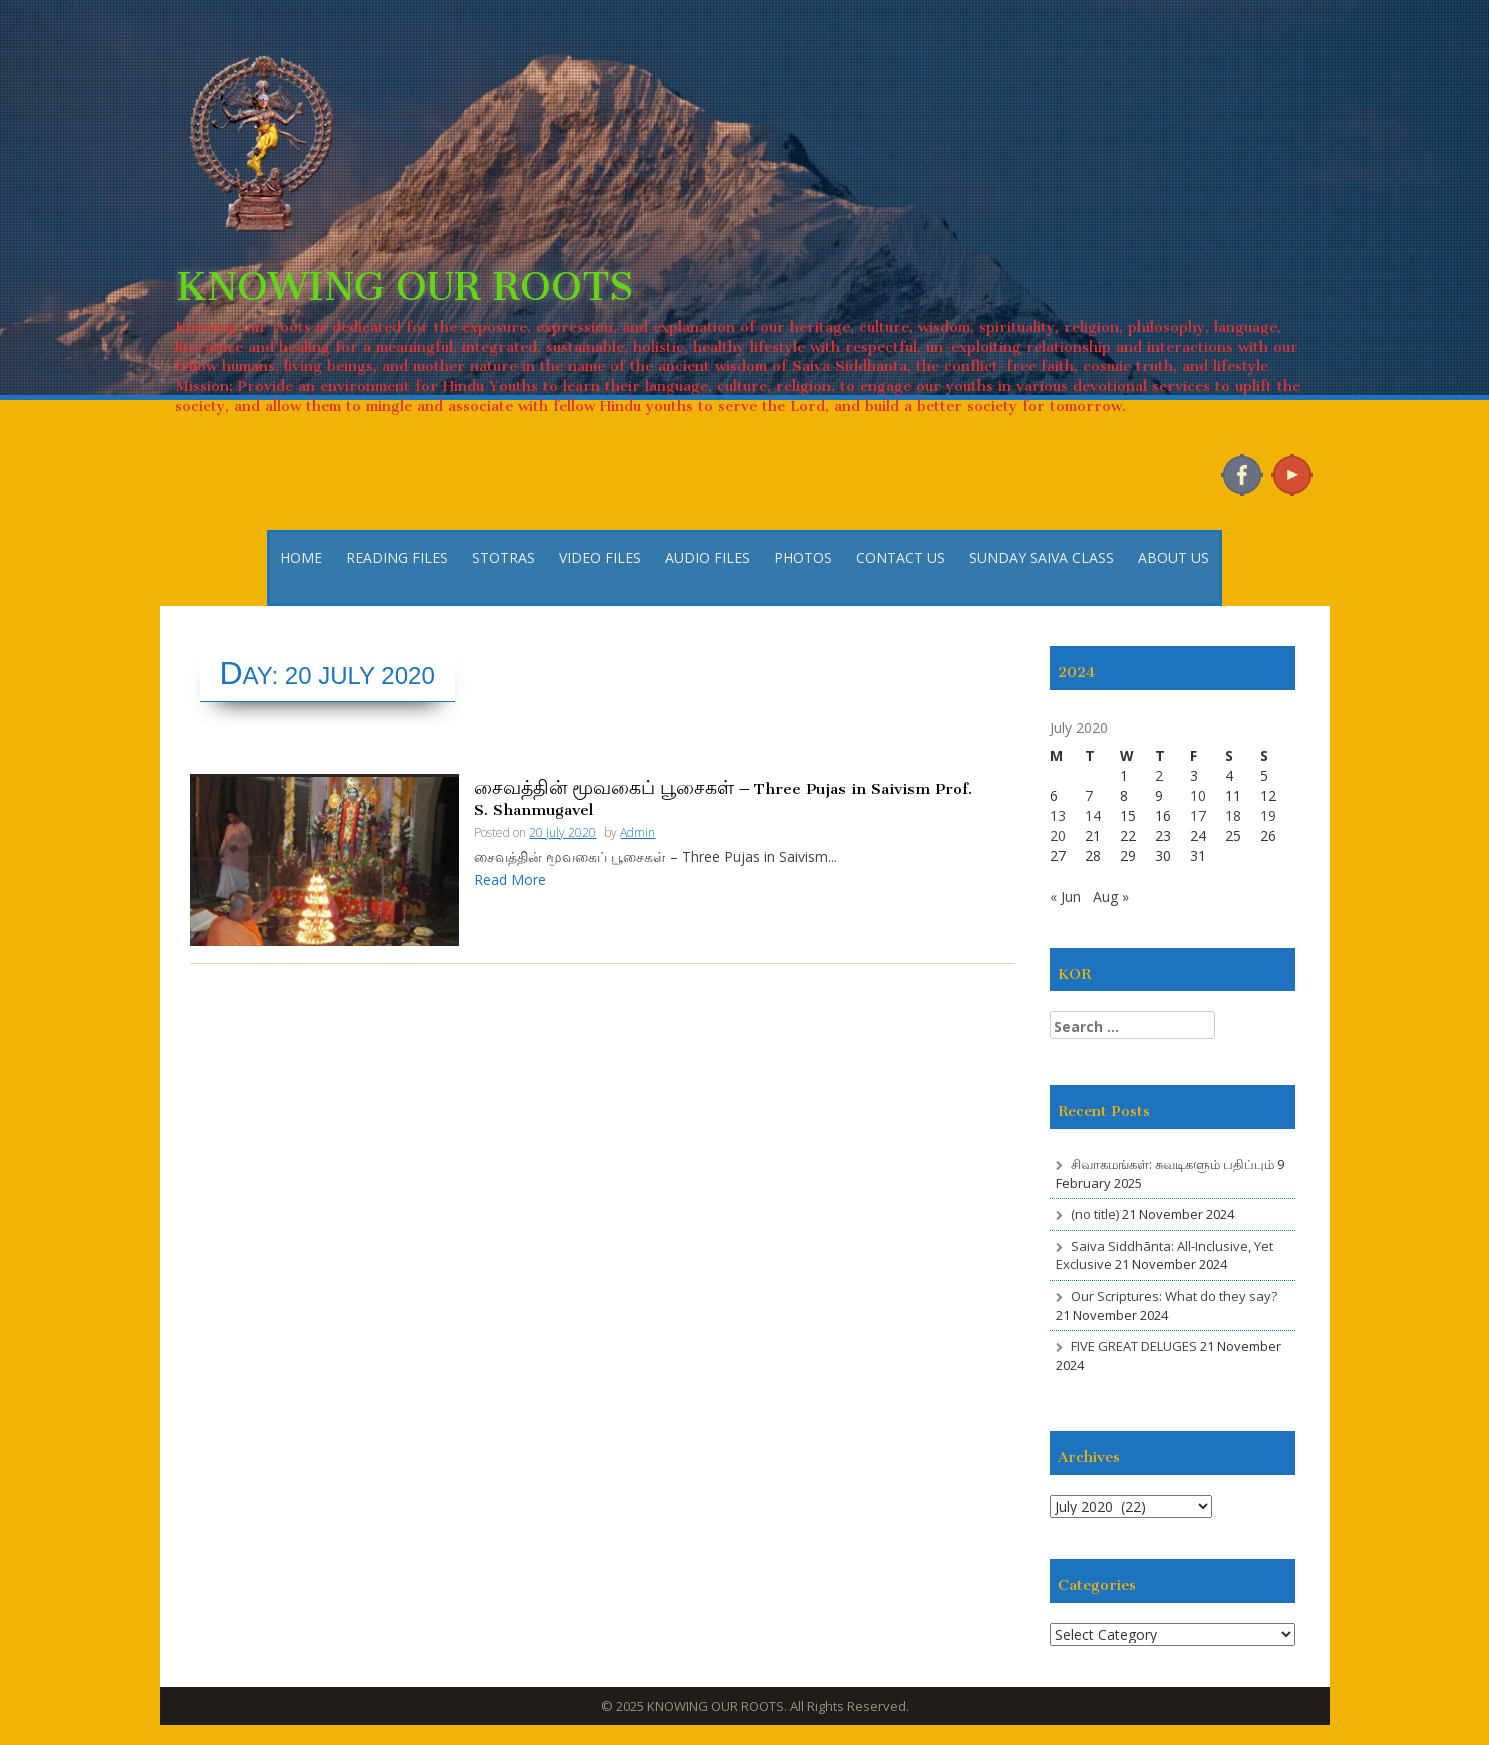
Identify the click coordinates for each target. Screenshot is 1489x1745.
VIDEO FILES (600, 557)
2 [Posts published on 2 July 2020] (1159, 775)
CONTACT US (900, 557)
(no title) (1095, 1214)
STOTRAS (503, 557)
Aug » (1111, 896)
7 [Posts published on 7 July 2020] (1089, 795)
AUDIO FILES (707, 557)
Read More (510, 879)
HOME (301, 557)
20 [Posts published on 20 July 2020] (1058, 835)
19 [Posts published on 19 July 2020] (1268, 815)
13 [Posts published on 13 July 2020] (1058, 815)
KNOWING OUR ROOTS (404, 275)
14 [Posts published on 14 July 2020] (1093, 815)
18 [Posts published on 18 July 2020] (1233, 815)
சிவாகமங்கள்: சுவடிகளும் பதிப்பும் (1172, 1164)
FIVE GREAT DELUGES (1134, 1346)
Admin (637, 832)
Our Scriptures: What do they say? (1174, 1296)
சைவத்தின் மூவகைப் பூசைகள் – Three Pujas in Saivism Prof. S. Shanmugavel (723, 797)
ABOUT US (1173, 557)
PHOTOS (803, 557)
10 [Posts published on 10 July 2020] (1198, 795)
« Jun (1065, 896)
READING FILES (397, 557)
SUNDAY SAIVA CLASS (1041, 557)
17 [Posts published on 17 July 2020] (1198, 815)
